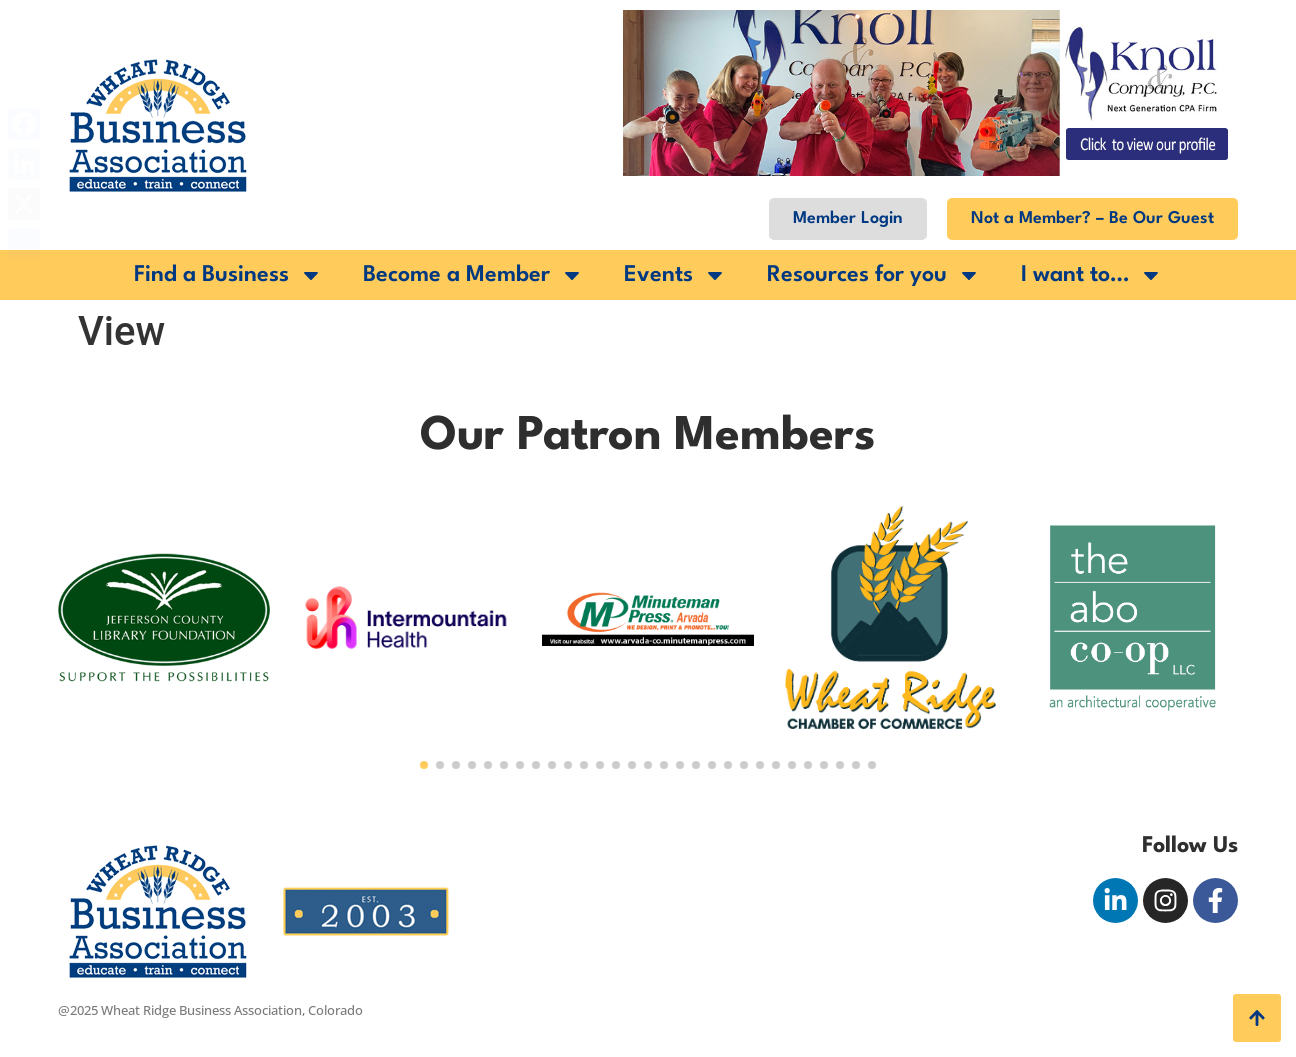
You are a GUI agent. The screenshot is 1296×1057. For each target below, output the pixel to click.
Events (675, 275)
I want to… (1092, 275)
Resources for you (874, 275)
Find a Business (228, 275)
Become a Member (473, 275)
